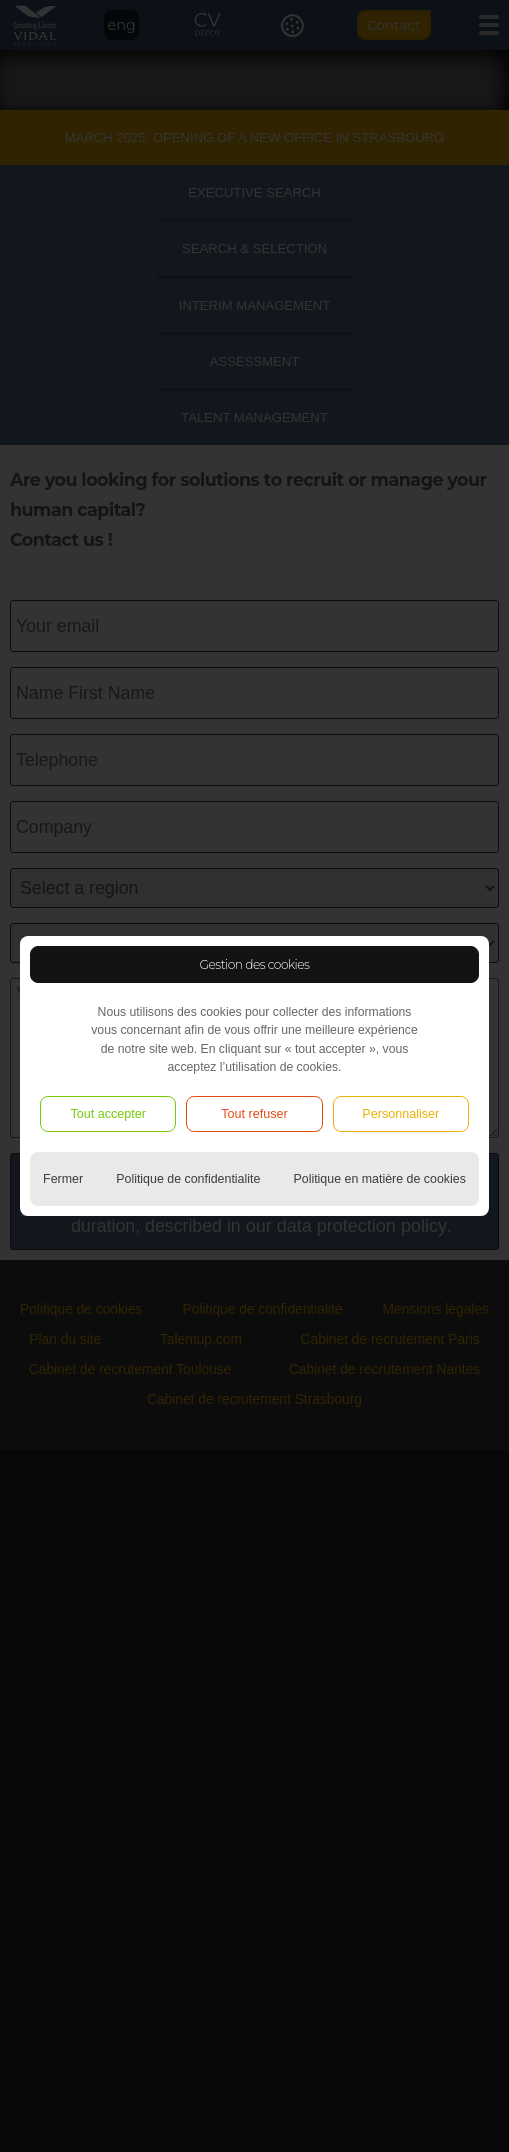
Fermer (63, 1179)
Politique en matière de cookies (379, 1179)
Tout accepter (108, 1114)
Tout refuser (254, 1114)
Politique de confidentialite (188, 1179)
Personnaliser (400, 1114)
